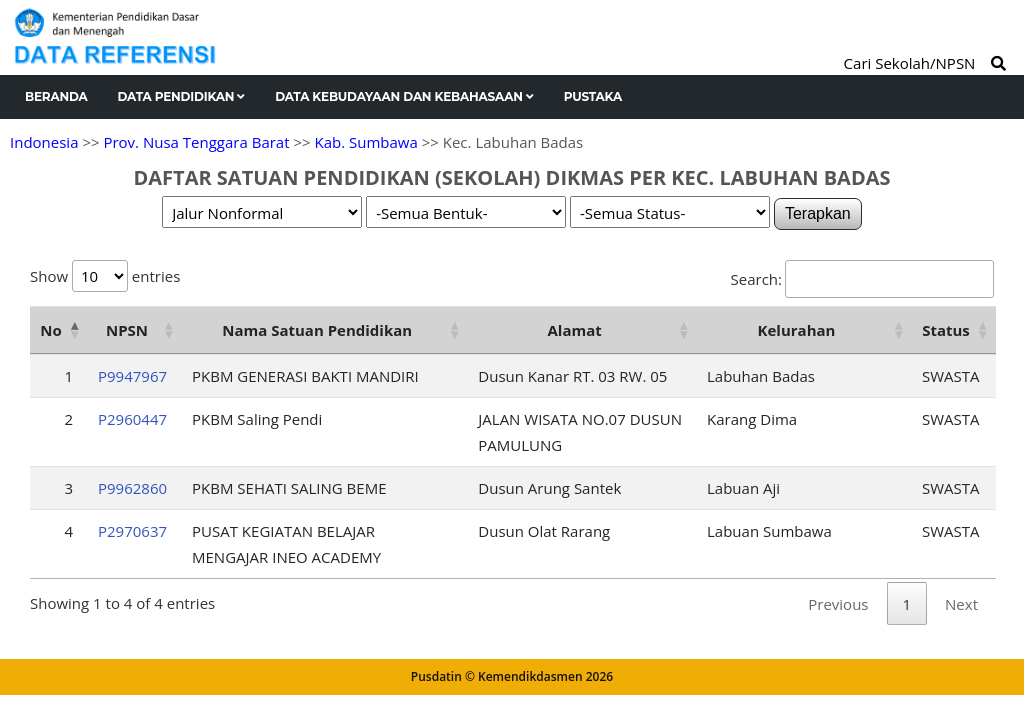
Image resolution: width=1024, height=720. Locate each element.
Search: (862, 279)
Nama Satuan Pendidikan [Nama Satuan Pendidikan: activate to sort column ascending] (317, 330)
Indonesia (44, 142)
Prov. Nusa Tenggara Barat (196, 142)
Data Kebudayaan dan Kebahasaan (404, 96)
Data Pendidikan (182, 96)
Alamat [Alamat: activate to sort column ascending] (575, 330)
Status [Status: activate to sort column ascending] (946, 330)
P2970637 (132, 531)
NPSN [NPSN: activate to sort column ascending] (127, 330)
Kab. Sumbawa (365, 142)
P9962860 (132, 488)
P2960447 (132, 419)
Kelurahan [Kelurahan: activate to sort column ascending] (797, 330)
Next (961, 604)
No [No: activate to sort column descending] (50, 330)
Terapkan (818, 213)
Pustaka (593, 96)
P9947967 (132, 376)
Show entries (105, 276)
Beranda (56, 96)
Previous (838, 604)
